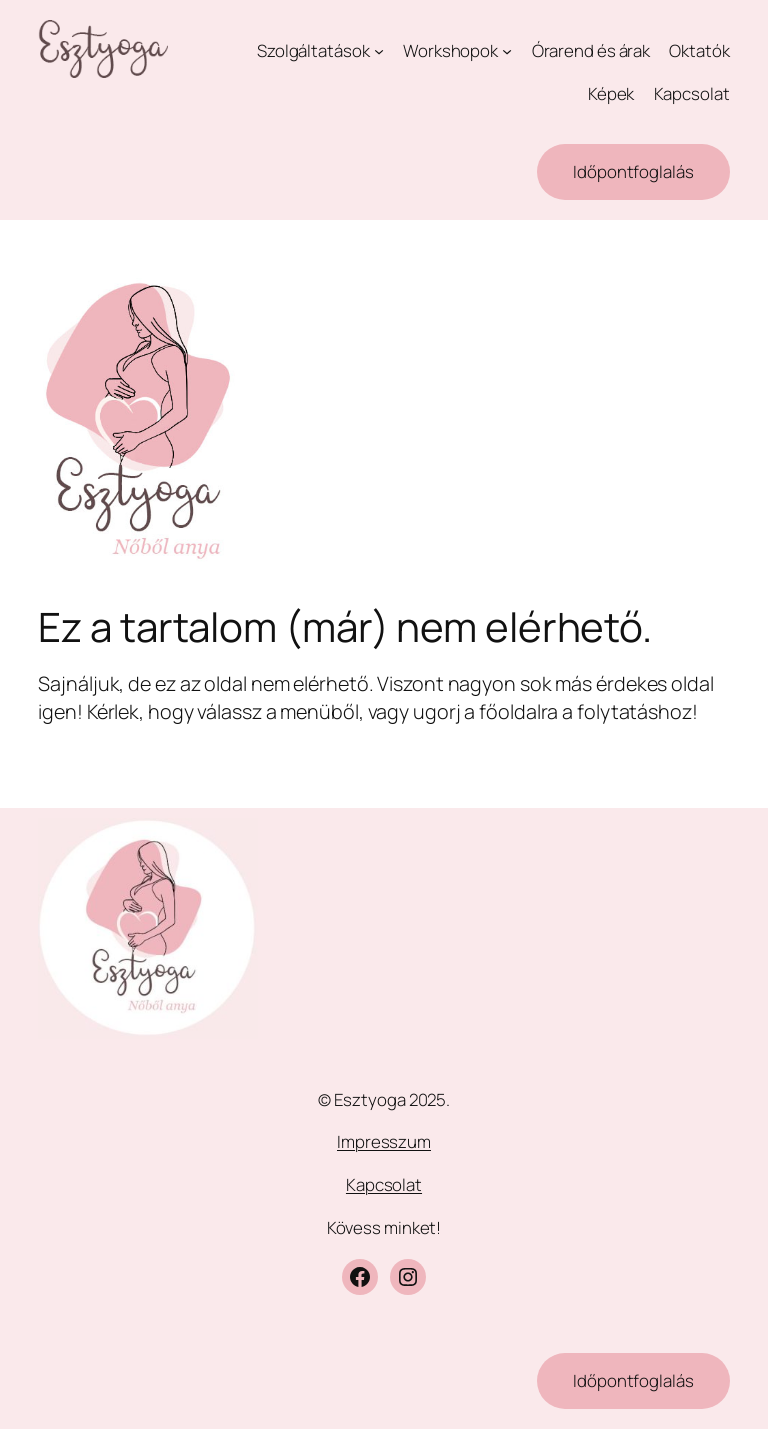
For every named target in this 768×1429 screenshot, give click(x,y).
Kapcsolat (384, 1184)
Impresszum (384, 1141)
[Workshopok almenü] (507, 51)
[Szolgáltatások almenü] (379, 51)
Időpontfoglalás (633, 171)
